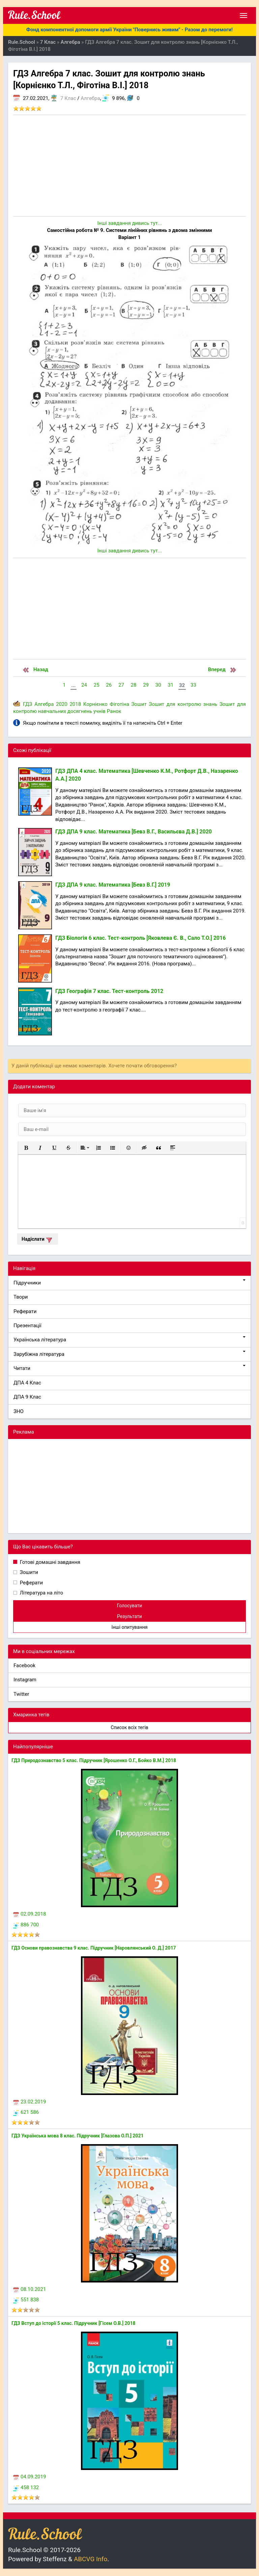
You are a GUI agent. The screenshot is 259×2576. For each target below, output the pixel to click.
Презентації (27, 1326)
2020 (61, 704)
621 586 (26, 2112)
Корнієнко (95, 704)
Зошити (28, 1572)
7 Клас (68, 98)
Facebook (24, 1665)
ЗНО (18, 1411)
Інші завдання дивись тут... (129, 223)
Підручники (129, 1282)
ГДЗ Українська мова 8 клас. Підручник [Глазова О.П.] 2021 (77, 2135)
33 (193, 685)
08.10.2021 (29, 2289)
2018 (75, 704)
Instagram (24, 1680)
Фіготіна (119, 704)
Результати (129, 1616)
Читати (129, 1368)
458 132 (26, 2487)
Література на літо (41, 1593)
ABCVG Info (90, 2559)
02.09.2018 (29, 1914)
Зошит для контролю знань (183, 704)
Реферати (25, 1311)
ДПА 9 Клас (27, 1397)
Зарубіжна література (129, 1354)
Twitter (21, 1694)
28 (134, 685)
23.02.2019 (29, 2102)
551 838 (26, 2300)
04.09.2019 (29, 2477)
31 (170, 685)
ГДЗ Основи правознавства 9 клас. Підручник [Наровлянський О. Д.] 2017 (93, 1948)
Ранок (114, 711)
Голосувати (129, 1605)
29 (146, 685)
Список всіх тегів (129, 1727)
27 (121, 685)
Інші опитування (129, 1627)
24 (84, 685)
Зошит (138, 704)
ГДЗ (27, 704)
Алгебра (90, 98)
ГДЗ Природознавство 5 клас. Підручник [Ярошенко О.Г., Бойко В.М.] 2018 (93, 1760)
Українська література (129, 1339)
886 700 (26, 1925)
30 (158, 685)
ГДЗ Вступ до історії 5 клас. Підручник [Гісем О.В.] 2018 (73, 2323)
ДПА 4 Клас (27, 1383)
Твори (20, 1297)
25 (96, 685)
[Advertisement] (129, 165)
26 (109, 685)
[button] (26, 1147)
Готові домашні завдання (49, 1562)
